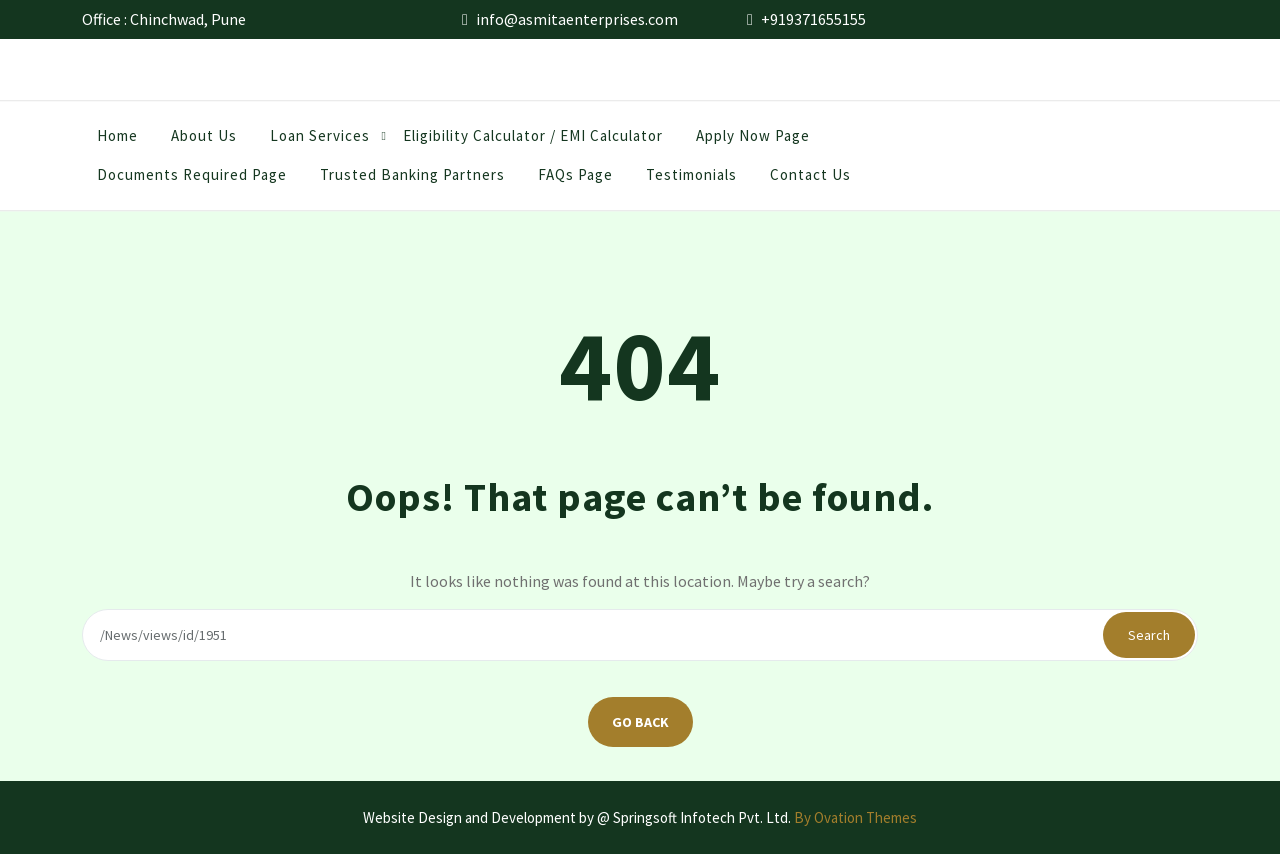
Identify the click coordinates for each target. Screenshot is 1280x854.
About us (204, 141)
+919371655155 (813, 17)
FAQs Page (575, 180)
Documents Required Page (192, 180)
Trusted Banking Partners (412, 180)
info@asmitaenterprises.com (577, 17)
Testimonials (691, 180)
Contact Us (810, 180)
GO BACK (640, 722)
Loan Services (320, 141)
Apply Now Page (753, 141)
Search (1149, 635)
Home (117, 141)
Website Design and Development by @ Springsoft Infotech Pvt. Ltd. (640, 817)
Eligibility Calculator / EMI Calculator (533, 141)
